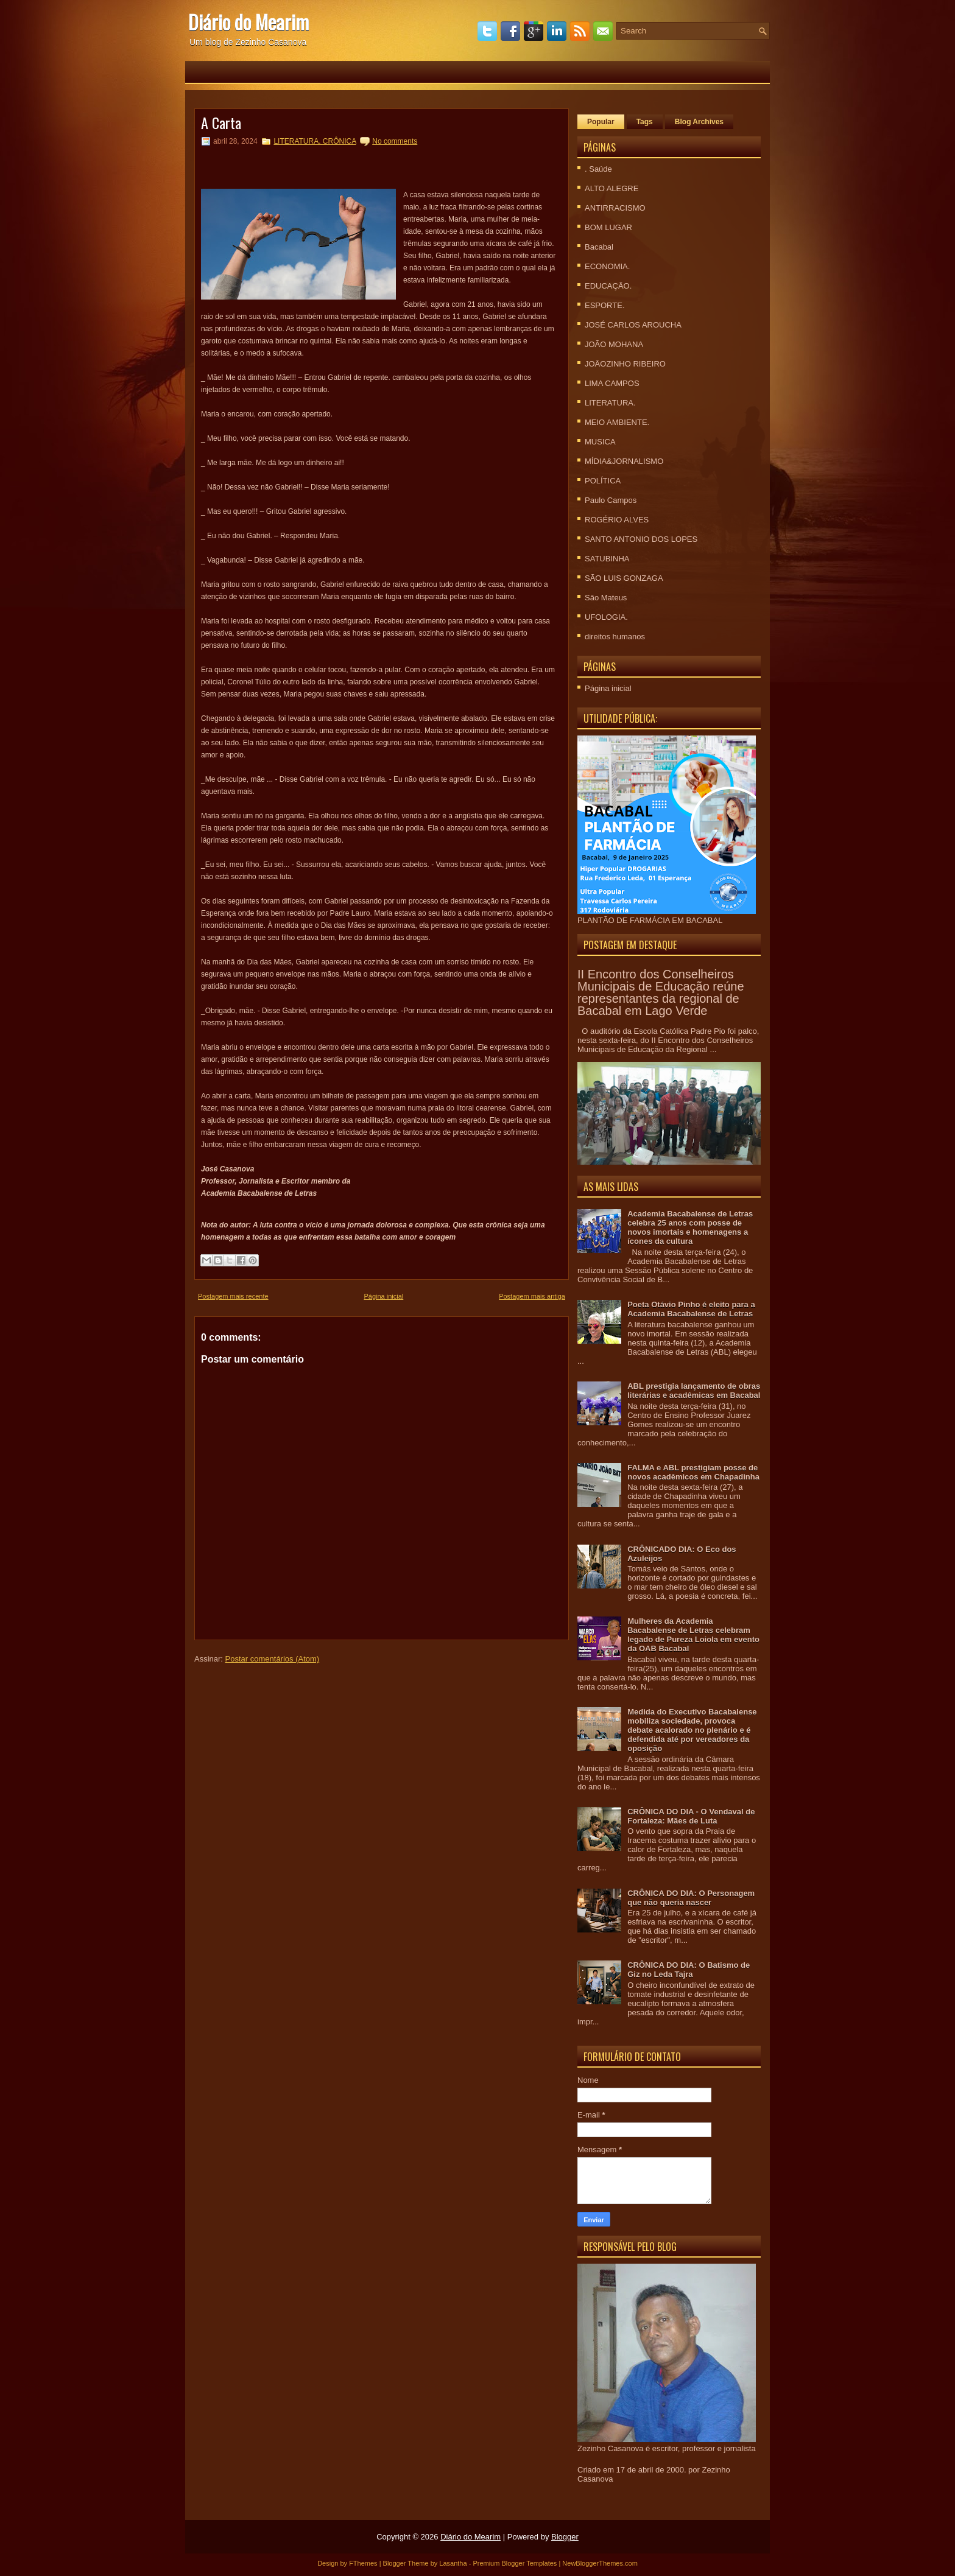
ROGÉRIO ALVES (617, 519)
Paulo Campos (610, 500)
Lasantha (453, 2563)
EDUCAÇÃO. (608, 285)
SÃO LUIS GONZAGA (624, 578)
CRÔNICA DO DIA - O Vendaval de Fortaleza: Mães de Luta (691, 1816)
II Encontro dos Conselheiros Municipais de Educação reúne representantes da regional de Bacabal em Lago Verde (660, 992)
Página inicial (383, 1296)
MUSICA (600, 441)
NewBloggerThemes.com (600, 2563)
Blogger (565, 2536)
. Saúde (598, 169)
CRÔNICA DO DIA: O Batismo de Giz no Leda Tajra (688, 1969)
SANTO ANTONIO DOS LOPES (641, 539)
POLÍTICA (603, 480)
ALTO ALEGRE (611, 188)
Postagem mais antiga (532, 1296)
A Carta (221, 122)
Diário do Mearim (248, 21)
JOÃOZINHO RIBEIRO (625, 363)
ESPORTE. (605, 305)
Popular (601, 122)
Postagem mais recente (233, 1296)
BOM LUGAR (608, 227)
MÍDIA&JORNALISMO (624, 461)
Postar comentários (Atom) (272, 1658)
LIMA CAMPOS (612, 383)
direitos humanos (615, 636)
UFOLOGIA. (606, 617)
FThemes (363, 2563)
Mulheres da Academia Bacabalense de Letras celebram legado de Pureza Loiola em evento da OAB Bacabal (693, 1634)
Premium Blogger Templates (515, 2563)
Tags (644, 122)
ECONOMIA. (607, 266)
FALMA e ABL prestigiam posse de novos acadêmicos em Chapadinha (693, 1472)
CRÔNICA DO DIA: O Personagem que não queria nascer (691, 1898)
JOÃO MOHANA (614, 344)
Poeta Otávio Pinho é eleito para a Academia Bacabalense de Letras (691, 1309)
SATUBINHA (607, 558)
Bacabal (599, 246)
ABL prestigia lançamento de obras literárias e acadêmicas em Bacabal (693, 1390)
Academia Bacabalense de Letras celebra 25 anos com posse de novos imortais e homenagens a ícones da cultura (690, 1227)
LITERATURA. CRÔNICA (314, 141)
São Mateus (606, 597)
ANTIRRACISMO (615, 207)
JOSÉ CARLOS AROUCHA (633, 324)
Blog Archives (699, 122)
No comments (394, 141)
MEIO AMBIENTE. (617, 422)
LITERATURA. (610, 402)
